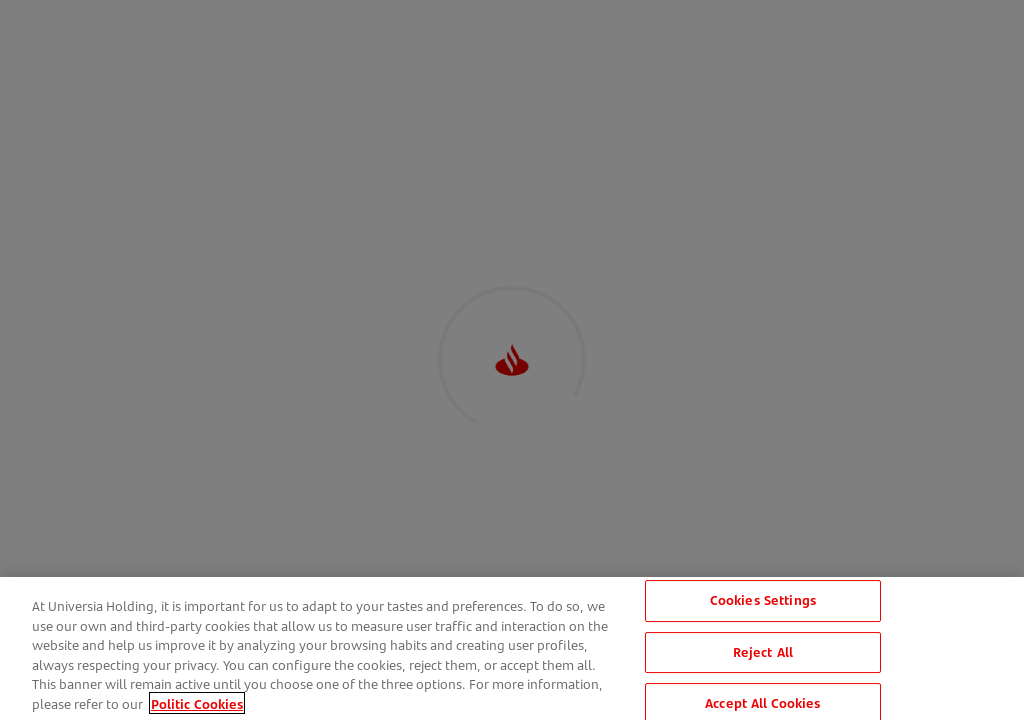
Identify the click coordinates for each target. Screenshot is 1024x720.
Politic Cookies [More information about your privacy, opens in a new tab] (197, 706)
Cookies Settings (763, 603)
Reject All (763, 654)
